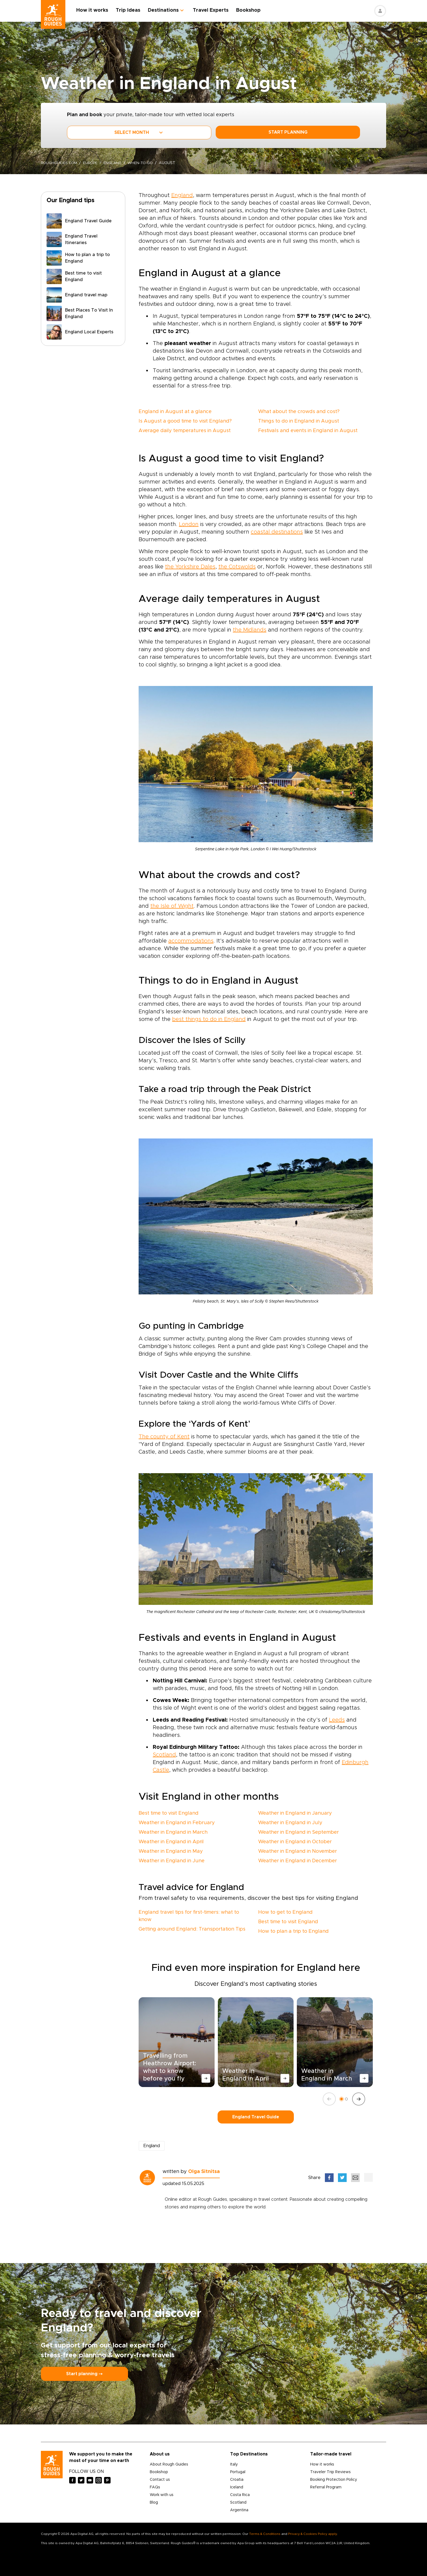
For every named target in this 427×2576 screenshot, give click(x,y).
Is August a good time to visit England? (185, 421)
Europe (92, 163)
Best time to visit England (169, 1813)
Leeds (337, 1720)
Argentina (239, 2510)
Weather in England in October (295, 1841)
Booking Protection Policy (333, 2480)
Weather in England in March (173, 1832)
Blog (154, 2502)
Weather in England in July (290, 1822)
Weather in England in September (298, 1832)
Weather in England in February (177, 1822)
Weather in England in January (295, 1813)
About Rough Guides (169, 2464)
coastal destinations (277, 532)
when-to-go (144, 163)
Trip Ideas (129, 10)
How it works (94, 10)
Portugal (237, 2472)
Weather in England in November (297, 1851)
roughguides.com (60, 163)
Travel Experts (212, 10)
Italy (234, 2464)
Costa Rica (240, 2495)
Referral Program (325, 2487)
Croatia (236, 2480)
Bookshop (250, 10)
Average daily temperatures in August (185, 430)
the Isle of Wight (172, 906)
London (189, 524)
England (115, 163)
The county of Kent (164, 1436)
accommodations (190, 941)
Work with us (161, 2495)
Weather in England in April (171, 1841)
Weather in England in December (297, 1860)
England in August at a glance (175, 411)
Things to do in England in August (298, 421)
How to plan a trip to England (293, 1931)
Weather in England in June (172, 1860)
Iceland (236, 2487)
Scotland (164, 1755)
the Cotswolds (237, 567)
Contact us (160, 2480)
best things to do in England (209, 1019)
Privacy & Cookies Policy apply (312, 2533)
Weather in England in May (171, 1851)
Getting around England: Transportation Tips (192, 1929)
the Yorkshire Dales (190, 567)
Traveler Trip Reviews (330, 2472)
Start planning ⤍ (84, 2374)
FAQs (155, 2487)
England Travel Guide (255, 2117)
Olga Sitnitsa (204, 2171)
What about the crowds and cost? (299, 411)
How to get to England (285, 1912)
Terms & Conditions (264, 2533)
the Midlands (249, 630)
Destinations (165, 10)
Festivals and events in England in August (308, 430)
